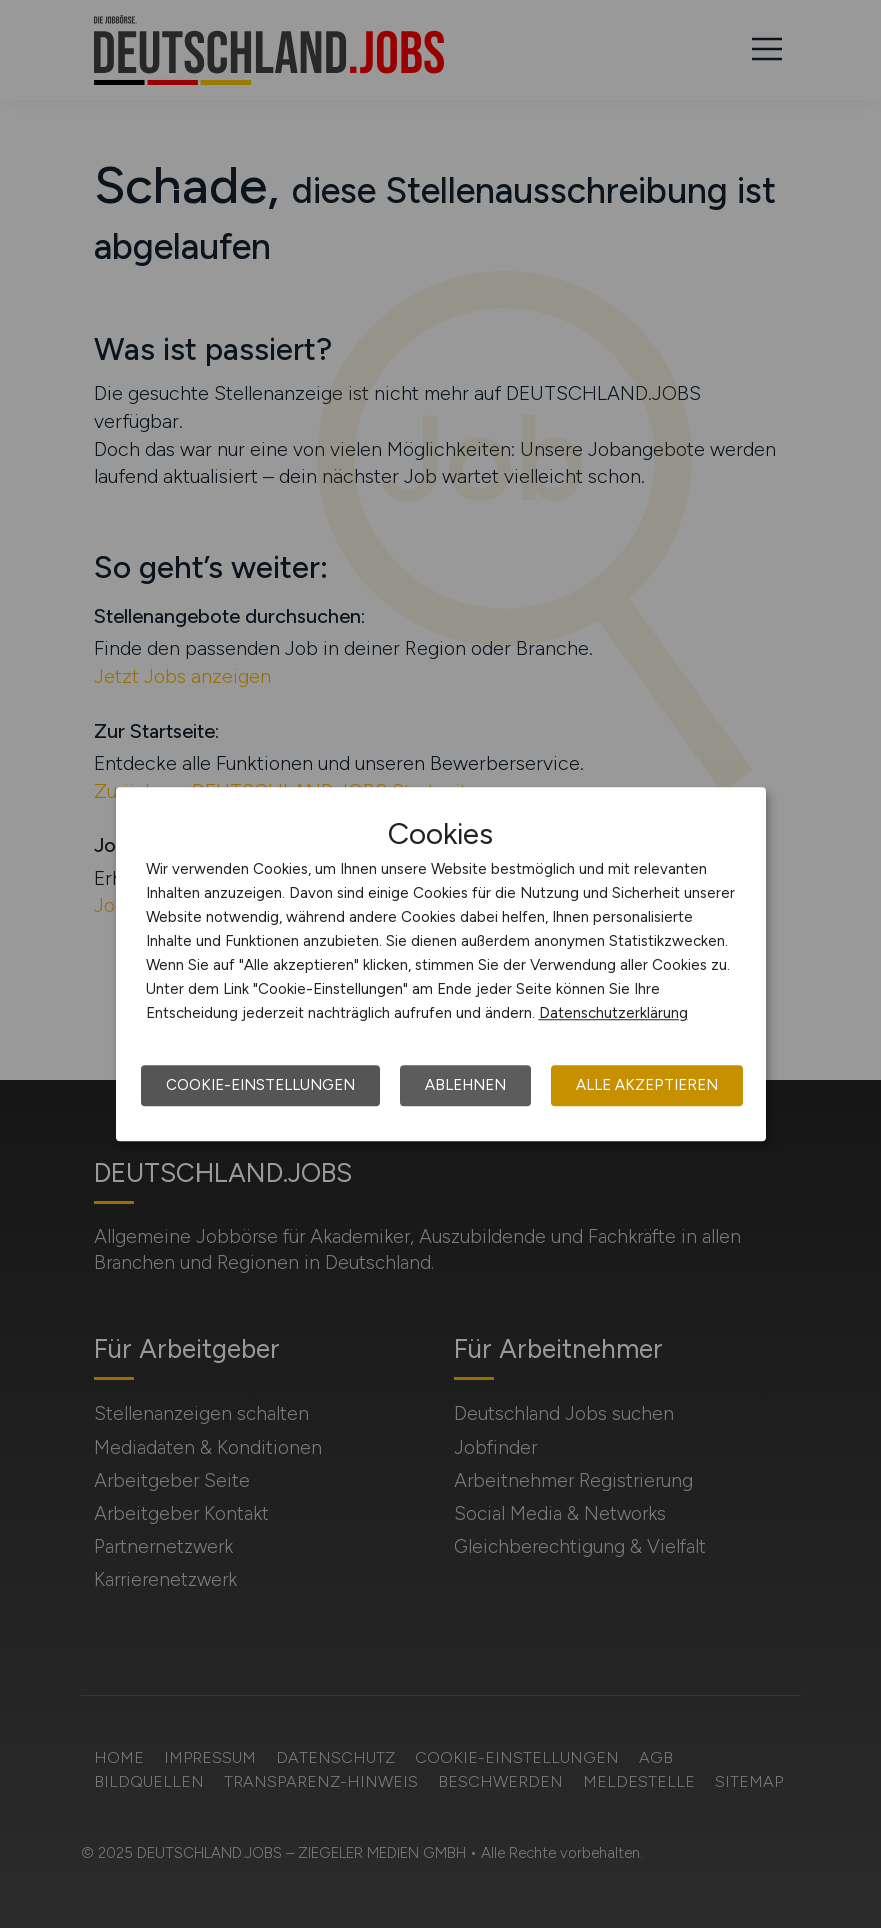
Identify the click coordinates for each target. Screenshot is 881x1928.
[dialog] (441, 964)
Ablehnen (465, 1085)
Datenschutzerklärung (613, 1013)
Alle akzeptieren (647, 1085)
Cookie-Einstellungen (260, 1085)
